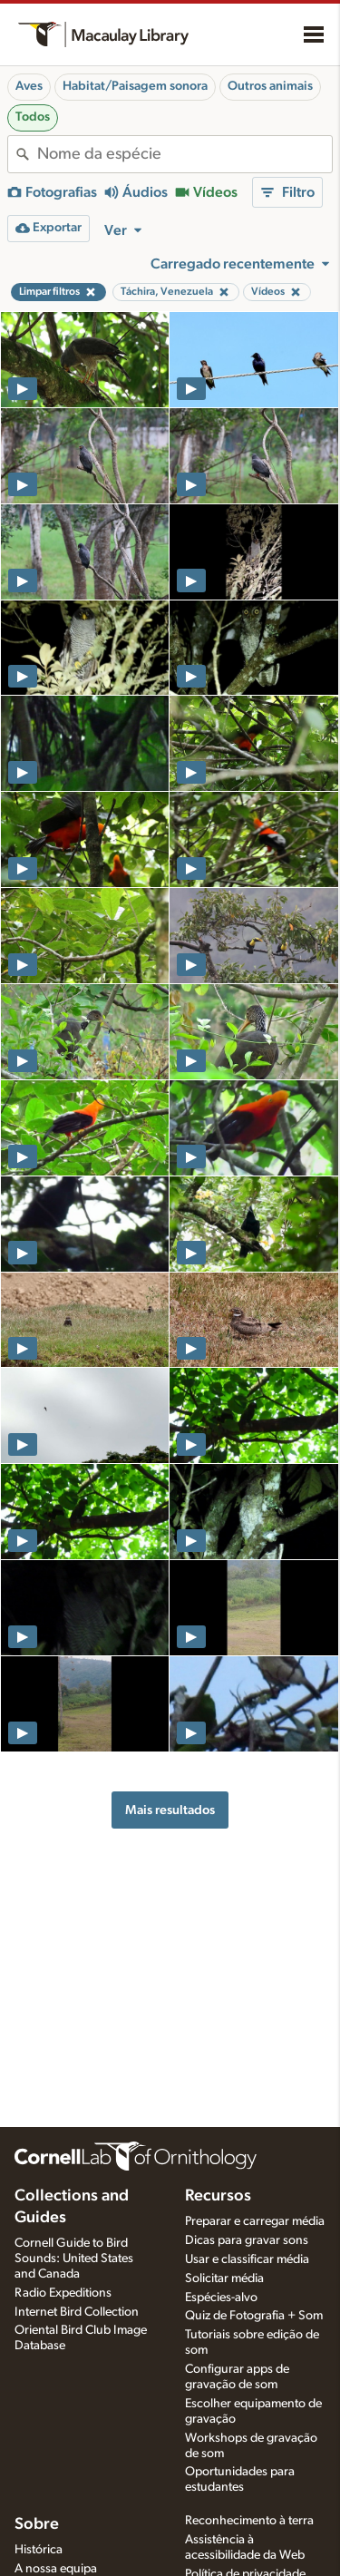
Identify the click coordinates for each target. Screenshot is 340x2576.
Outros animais (270, 86)
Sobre (37, 2524)
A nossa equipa (56, 2568)
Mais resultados (170, 1810)
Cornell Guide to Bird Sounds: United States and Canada (74, 2258)
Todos (32, 117)
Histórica (39, 2549)
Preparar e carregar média (255, 2221)
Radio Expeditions (63, 2293)
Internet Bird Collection (77, 2312)
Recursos (218, 2196)
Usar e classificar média (247, 2259)
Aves (29, 86)
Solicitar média (224, 2278)
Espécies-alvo (221, 2297)
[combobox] (184, 154)
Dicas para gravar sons (246, 2240)
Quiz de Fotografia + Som (254, 2315)
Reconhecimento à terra (249, 2520)
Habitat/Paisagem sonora (135, 86)
